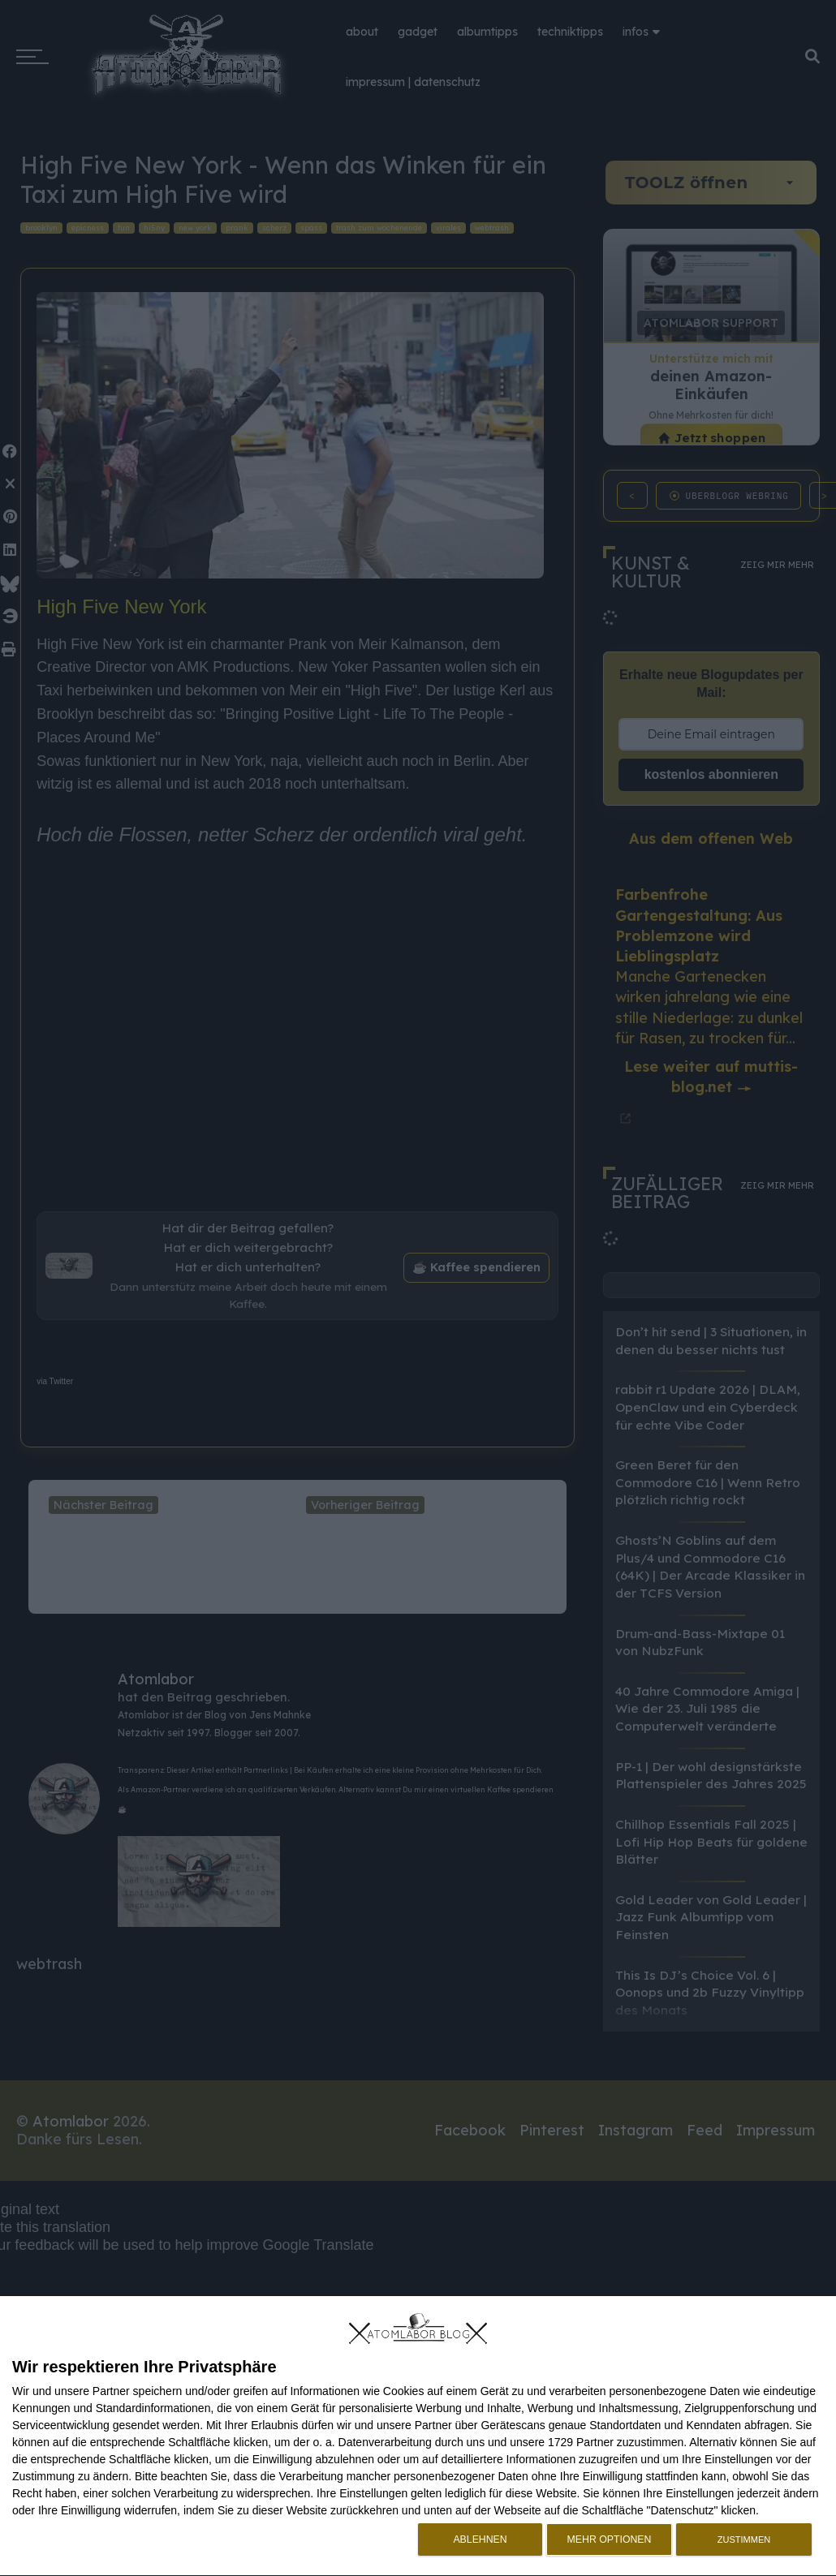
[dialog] (418, 2436)
